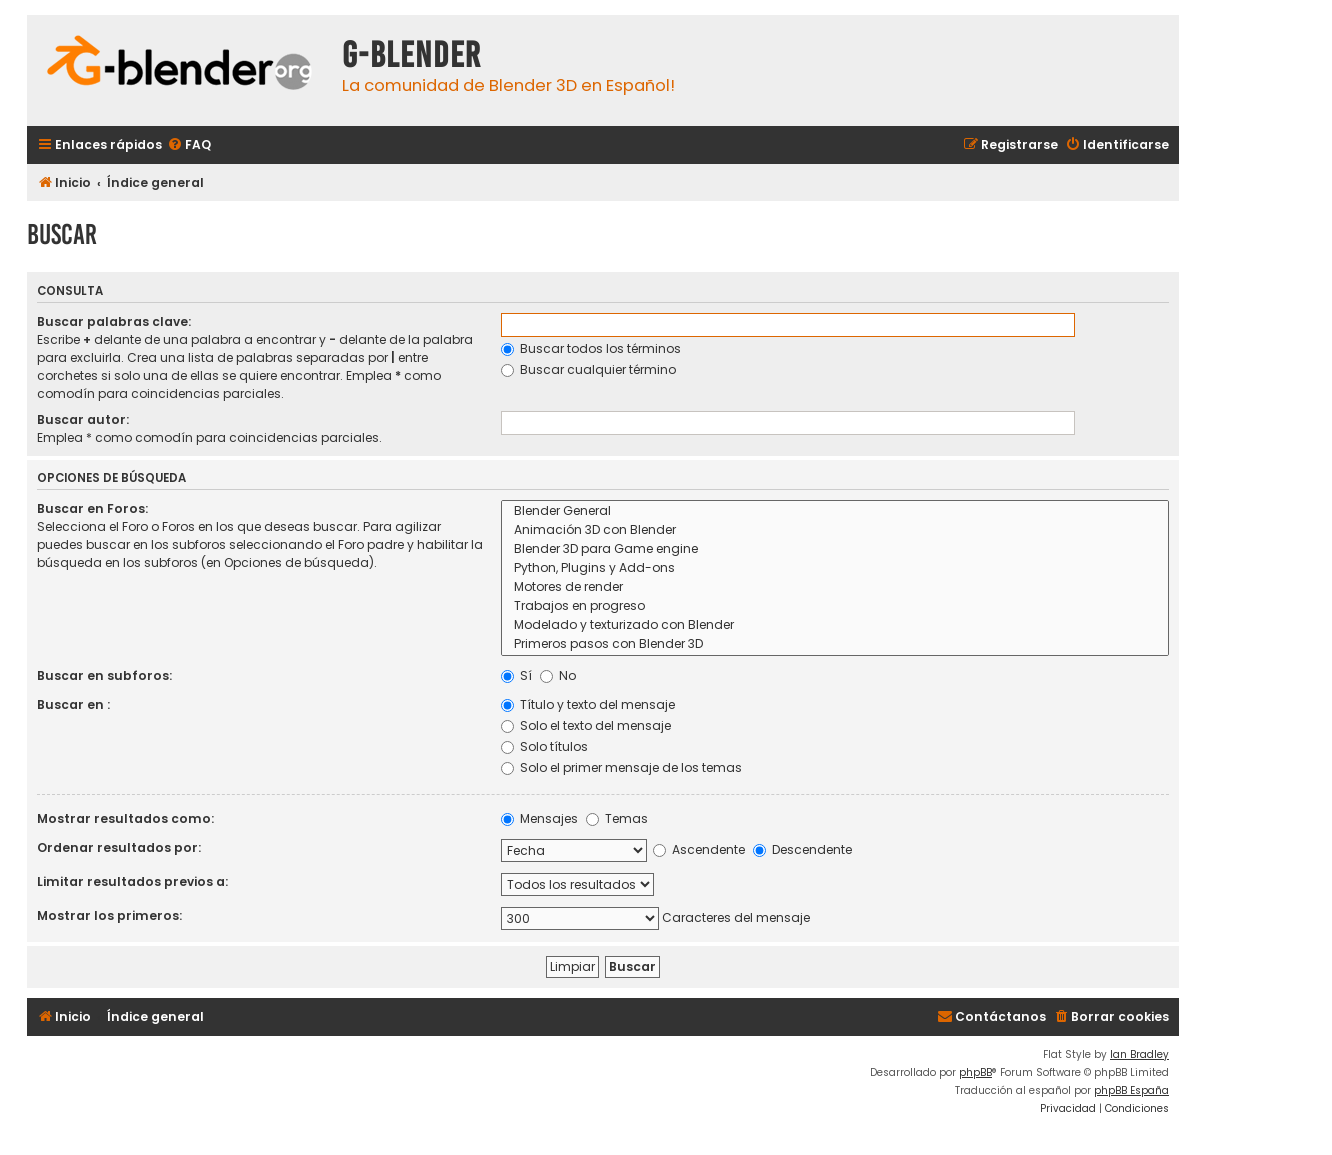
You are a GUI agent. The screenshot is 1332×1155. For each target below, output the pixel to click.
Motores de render (835, 587)
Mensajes (539, 818)
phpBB (975, 1072)
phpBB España (1131, 1090)
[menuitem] (189, 145)
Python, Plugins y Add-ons (835, 568)
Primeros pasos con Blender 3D (835, 644)
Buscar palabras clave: (114, 321)
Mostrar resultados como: (125, 818)
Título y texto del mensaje (588, 704)
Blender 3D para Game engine (835, 549)
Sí (516, 675)
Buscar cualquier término (588, 369)
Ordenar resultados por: (119, 847)
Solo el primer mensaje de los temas (621, 767)
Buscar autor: (83, 419)
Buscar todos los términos (591, 348)
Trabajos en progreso (835, 606)
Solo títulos (544, 746)
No (558, 675)
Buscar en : (73, 704)
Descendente (802, 849)
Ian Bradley (1139, 1054)
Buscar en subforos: (104, 675)
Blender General (835, 511)
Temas (617, 818)
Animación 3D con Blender (835, 530)
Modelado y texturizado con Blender (835, 625)
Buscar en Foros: (92, 508)
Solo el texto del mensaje (586, 725)
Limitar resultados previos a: (132, 881)
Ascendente (699, 849)
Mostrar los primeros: (109, 915)
